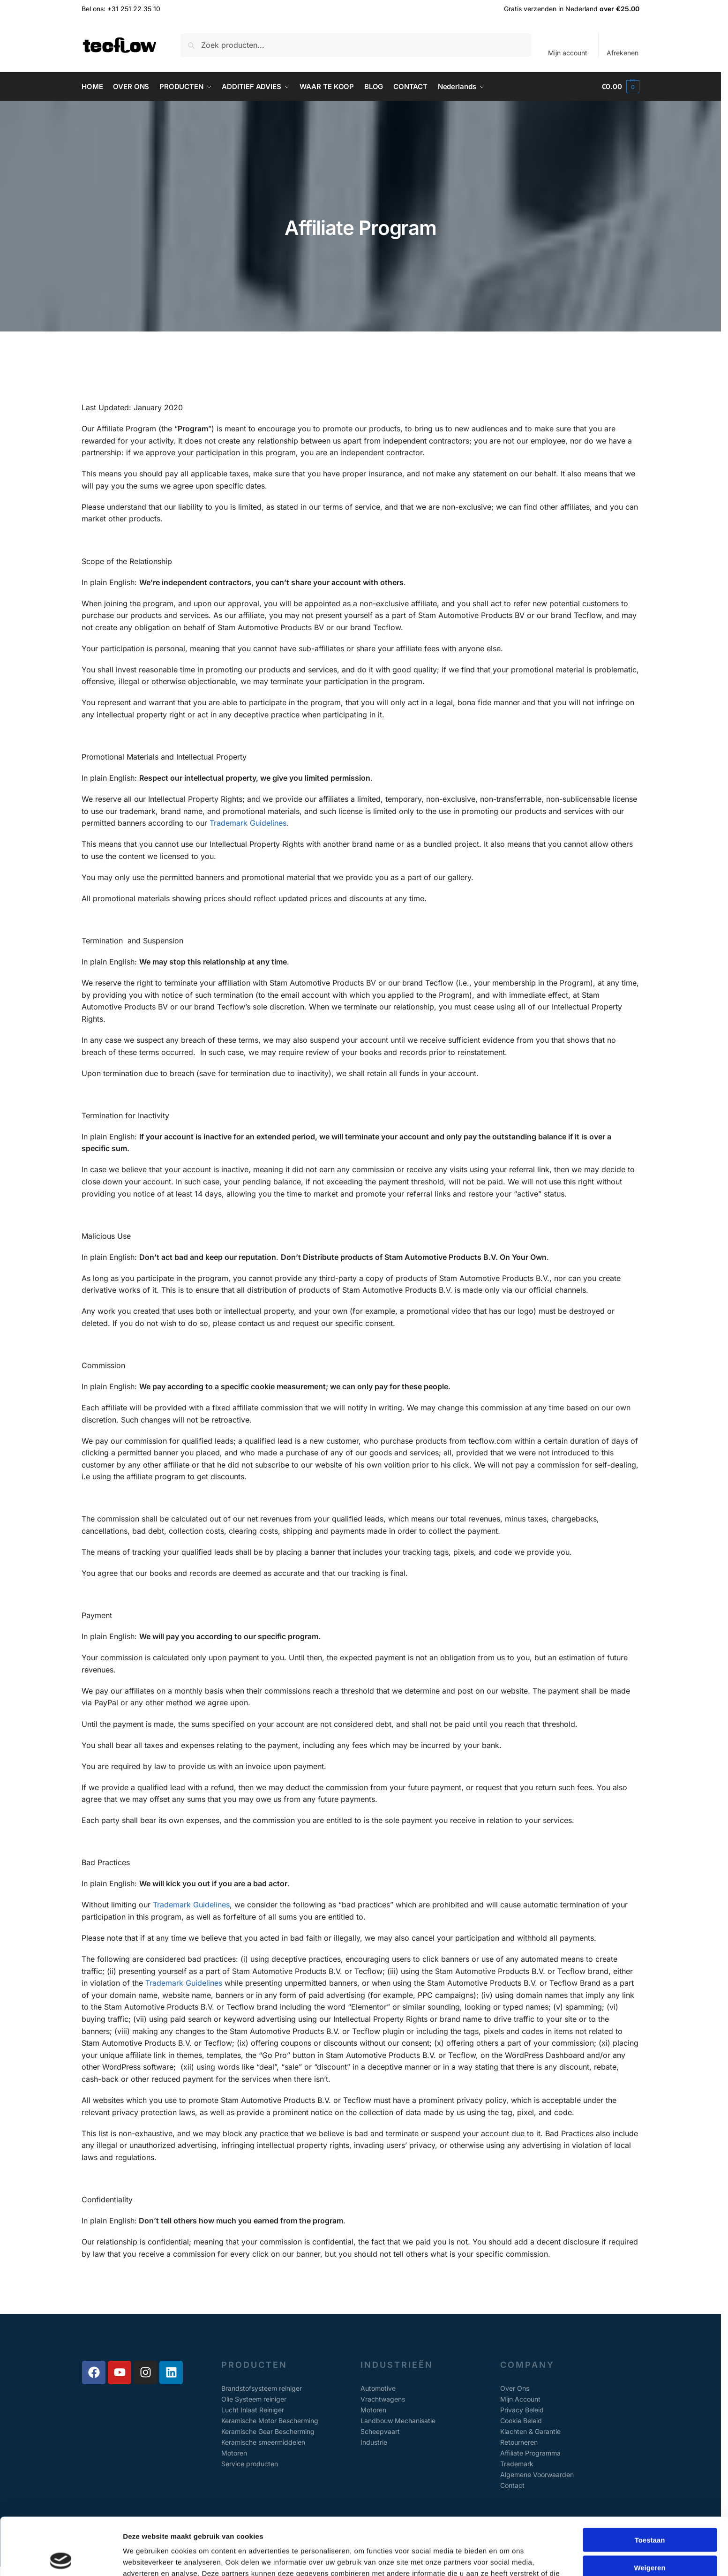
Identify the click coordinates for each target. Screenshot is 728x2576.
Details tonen (506, 2557)
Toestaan (650, 2482)
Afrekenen (622, 53)
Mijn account (567, 53)
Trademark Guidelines (248, 823)
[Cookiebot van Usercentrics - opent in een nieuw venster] (61, 2558)
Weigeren (649, 2510)
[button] (620, 87)
